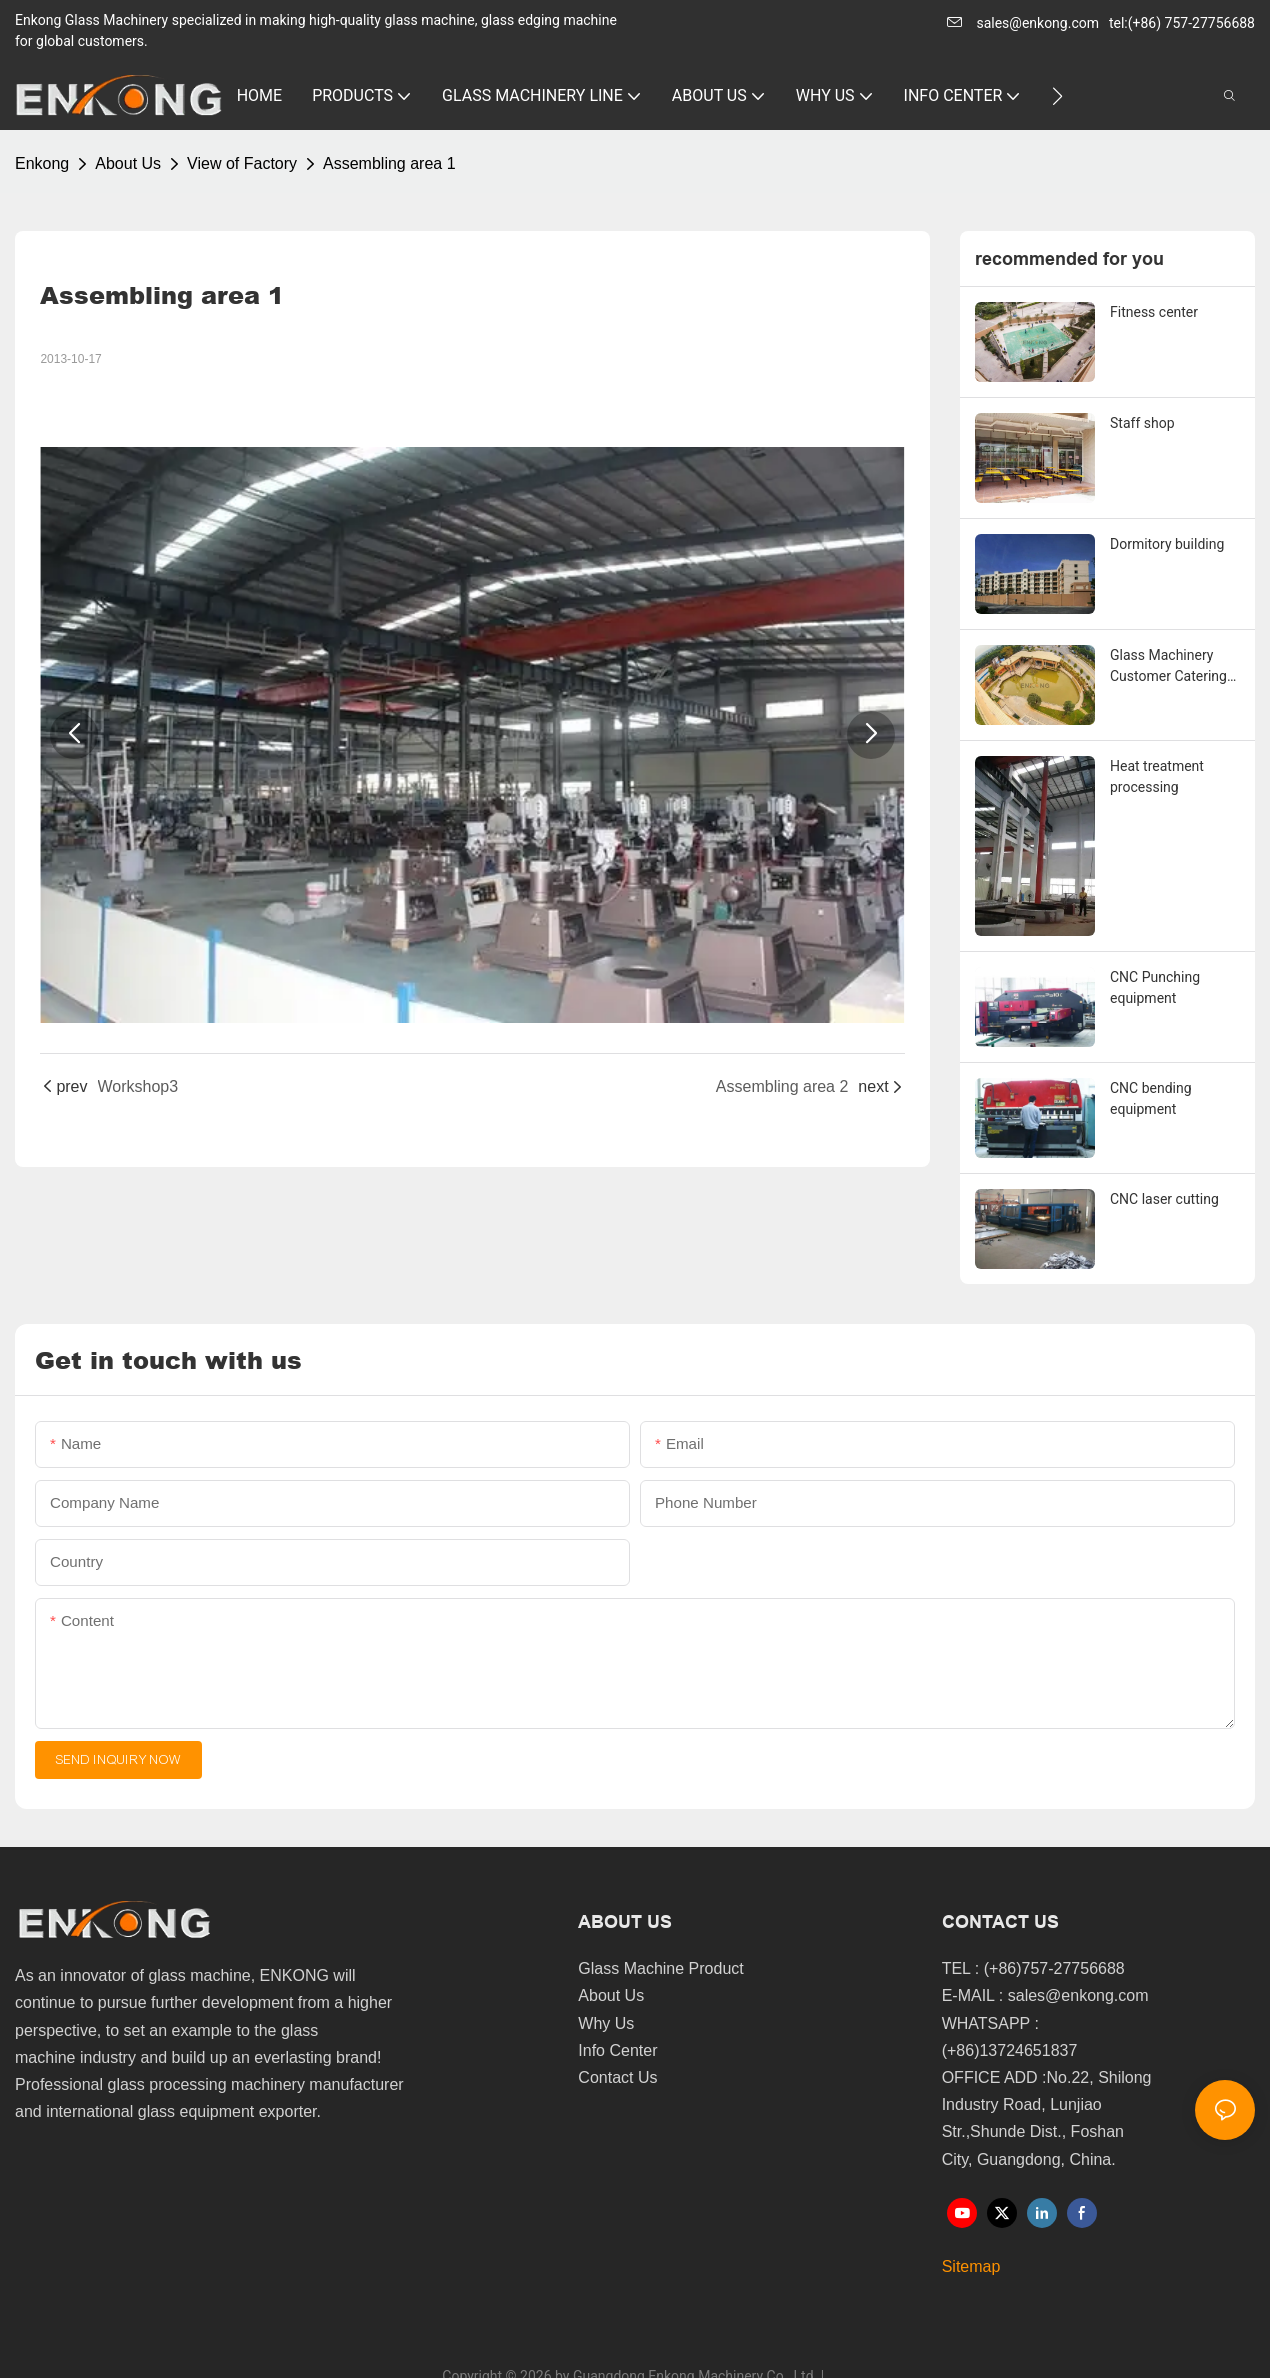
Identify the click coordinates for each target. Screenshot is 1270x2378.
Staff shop (1142, 423)
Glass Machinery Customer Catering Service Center (1168, 667)
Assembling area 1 (389, 163)
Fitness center (1154, 312)
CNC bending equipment (1151, 1098)
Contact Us (617, 2077)
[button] (1057, 96)
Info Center (617, 2050)
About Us (128, 163)
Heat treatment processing (1157, 776)
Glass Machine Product (660, 1968)
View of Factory (242, 163)
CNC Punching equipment (1155, 987)
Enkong (42, 163)
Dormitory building (1167, 544)
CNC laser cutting (1164, 1199)
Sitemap (971, 2266)
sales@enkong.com (1037, 23)
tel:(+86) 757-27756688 (1182, 23)
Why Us (606, 2023)
